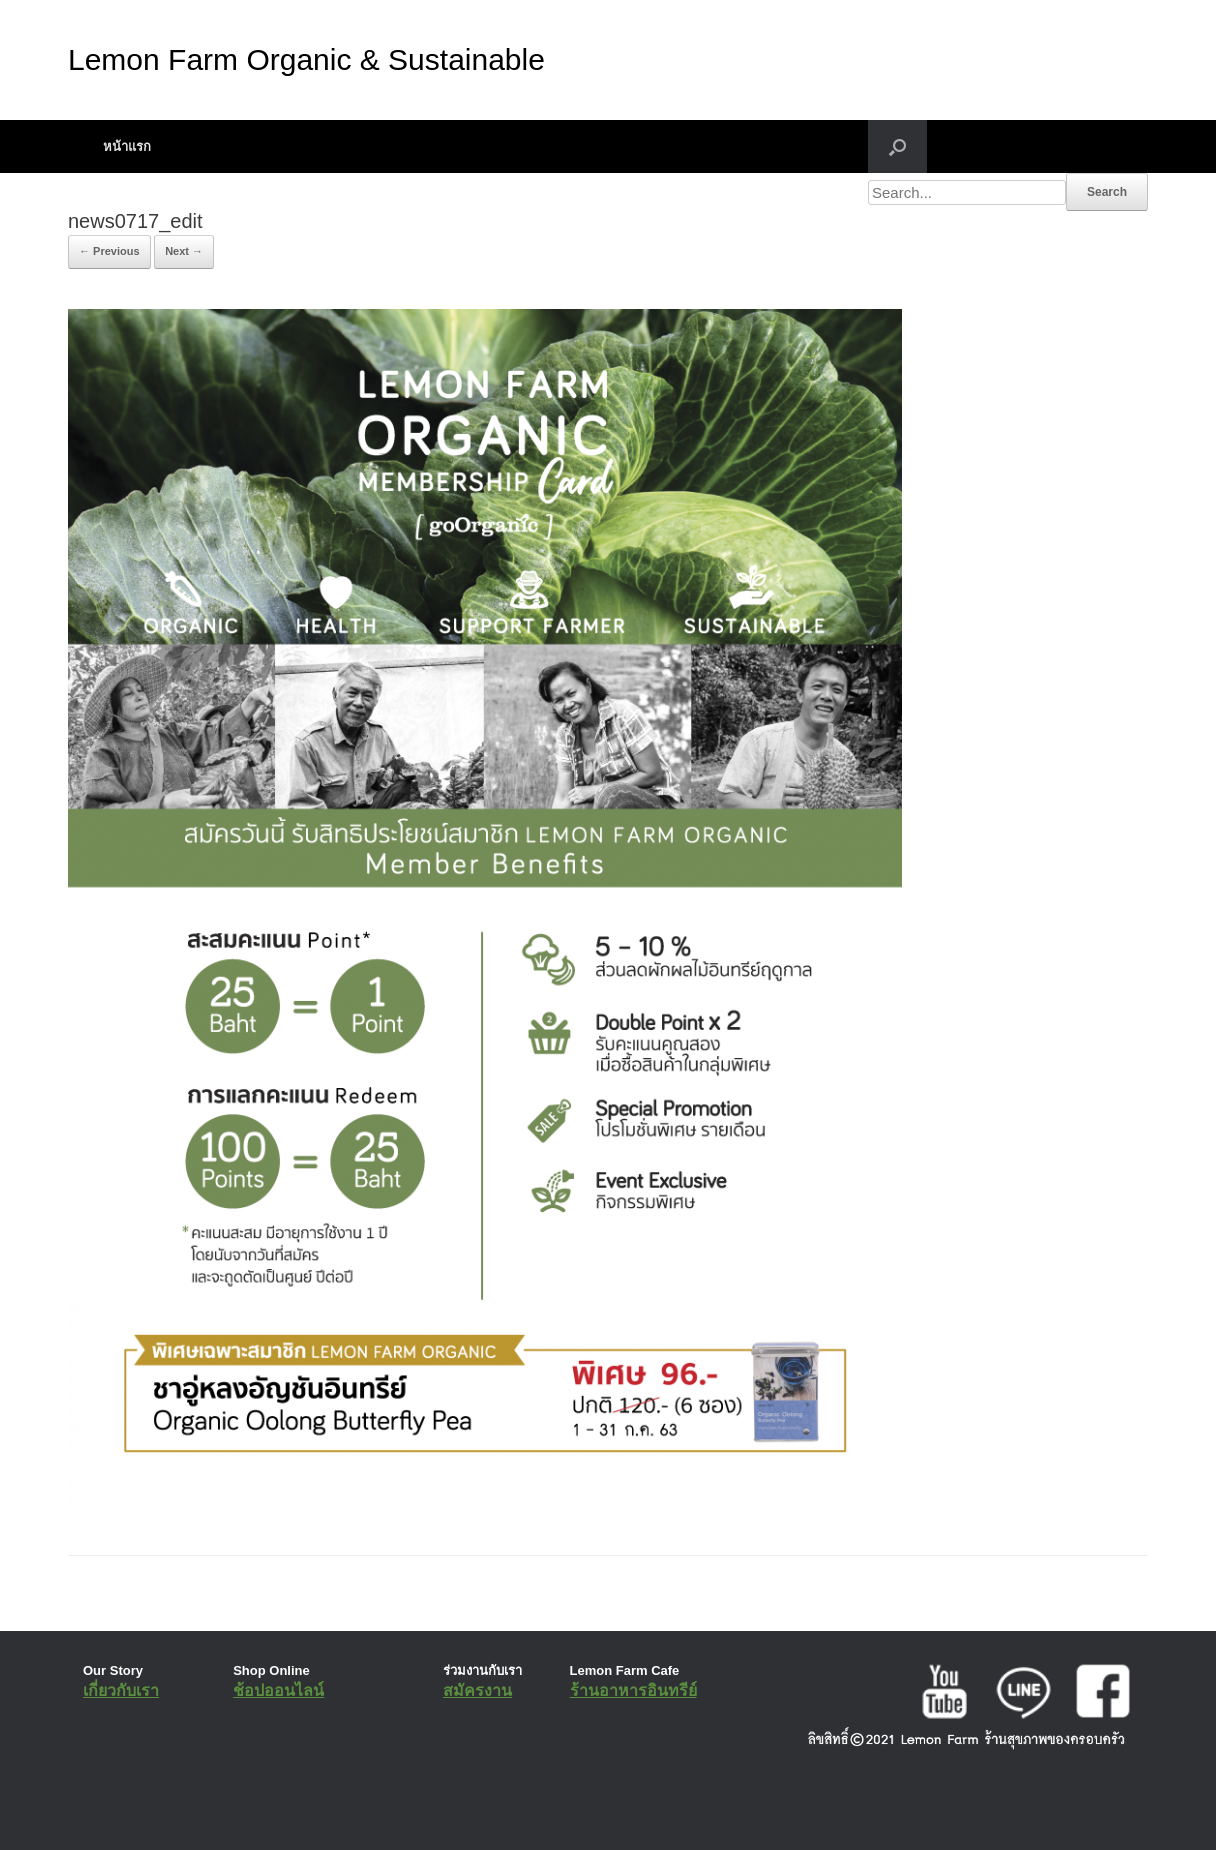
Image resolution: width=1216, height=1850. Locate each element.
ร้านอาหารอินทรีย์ (633, 1690)
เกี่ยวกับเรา (121, 1690)
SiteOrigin (593, 1810)
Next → (184, 251)
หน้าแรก (127, 146)
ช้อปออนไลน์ (278, 1690)
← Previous (109, 251)
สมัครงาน (477, 1690)
